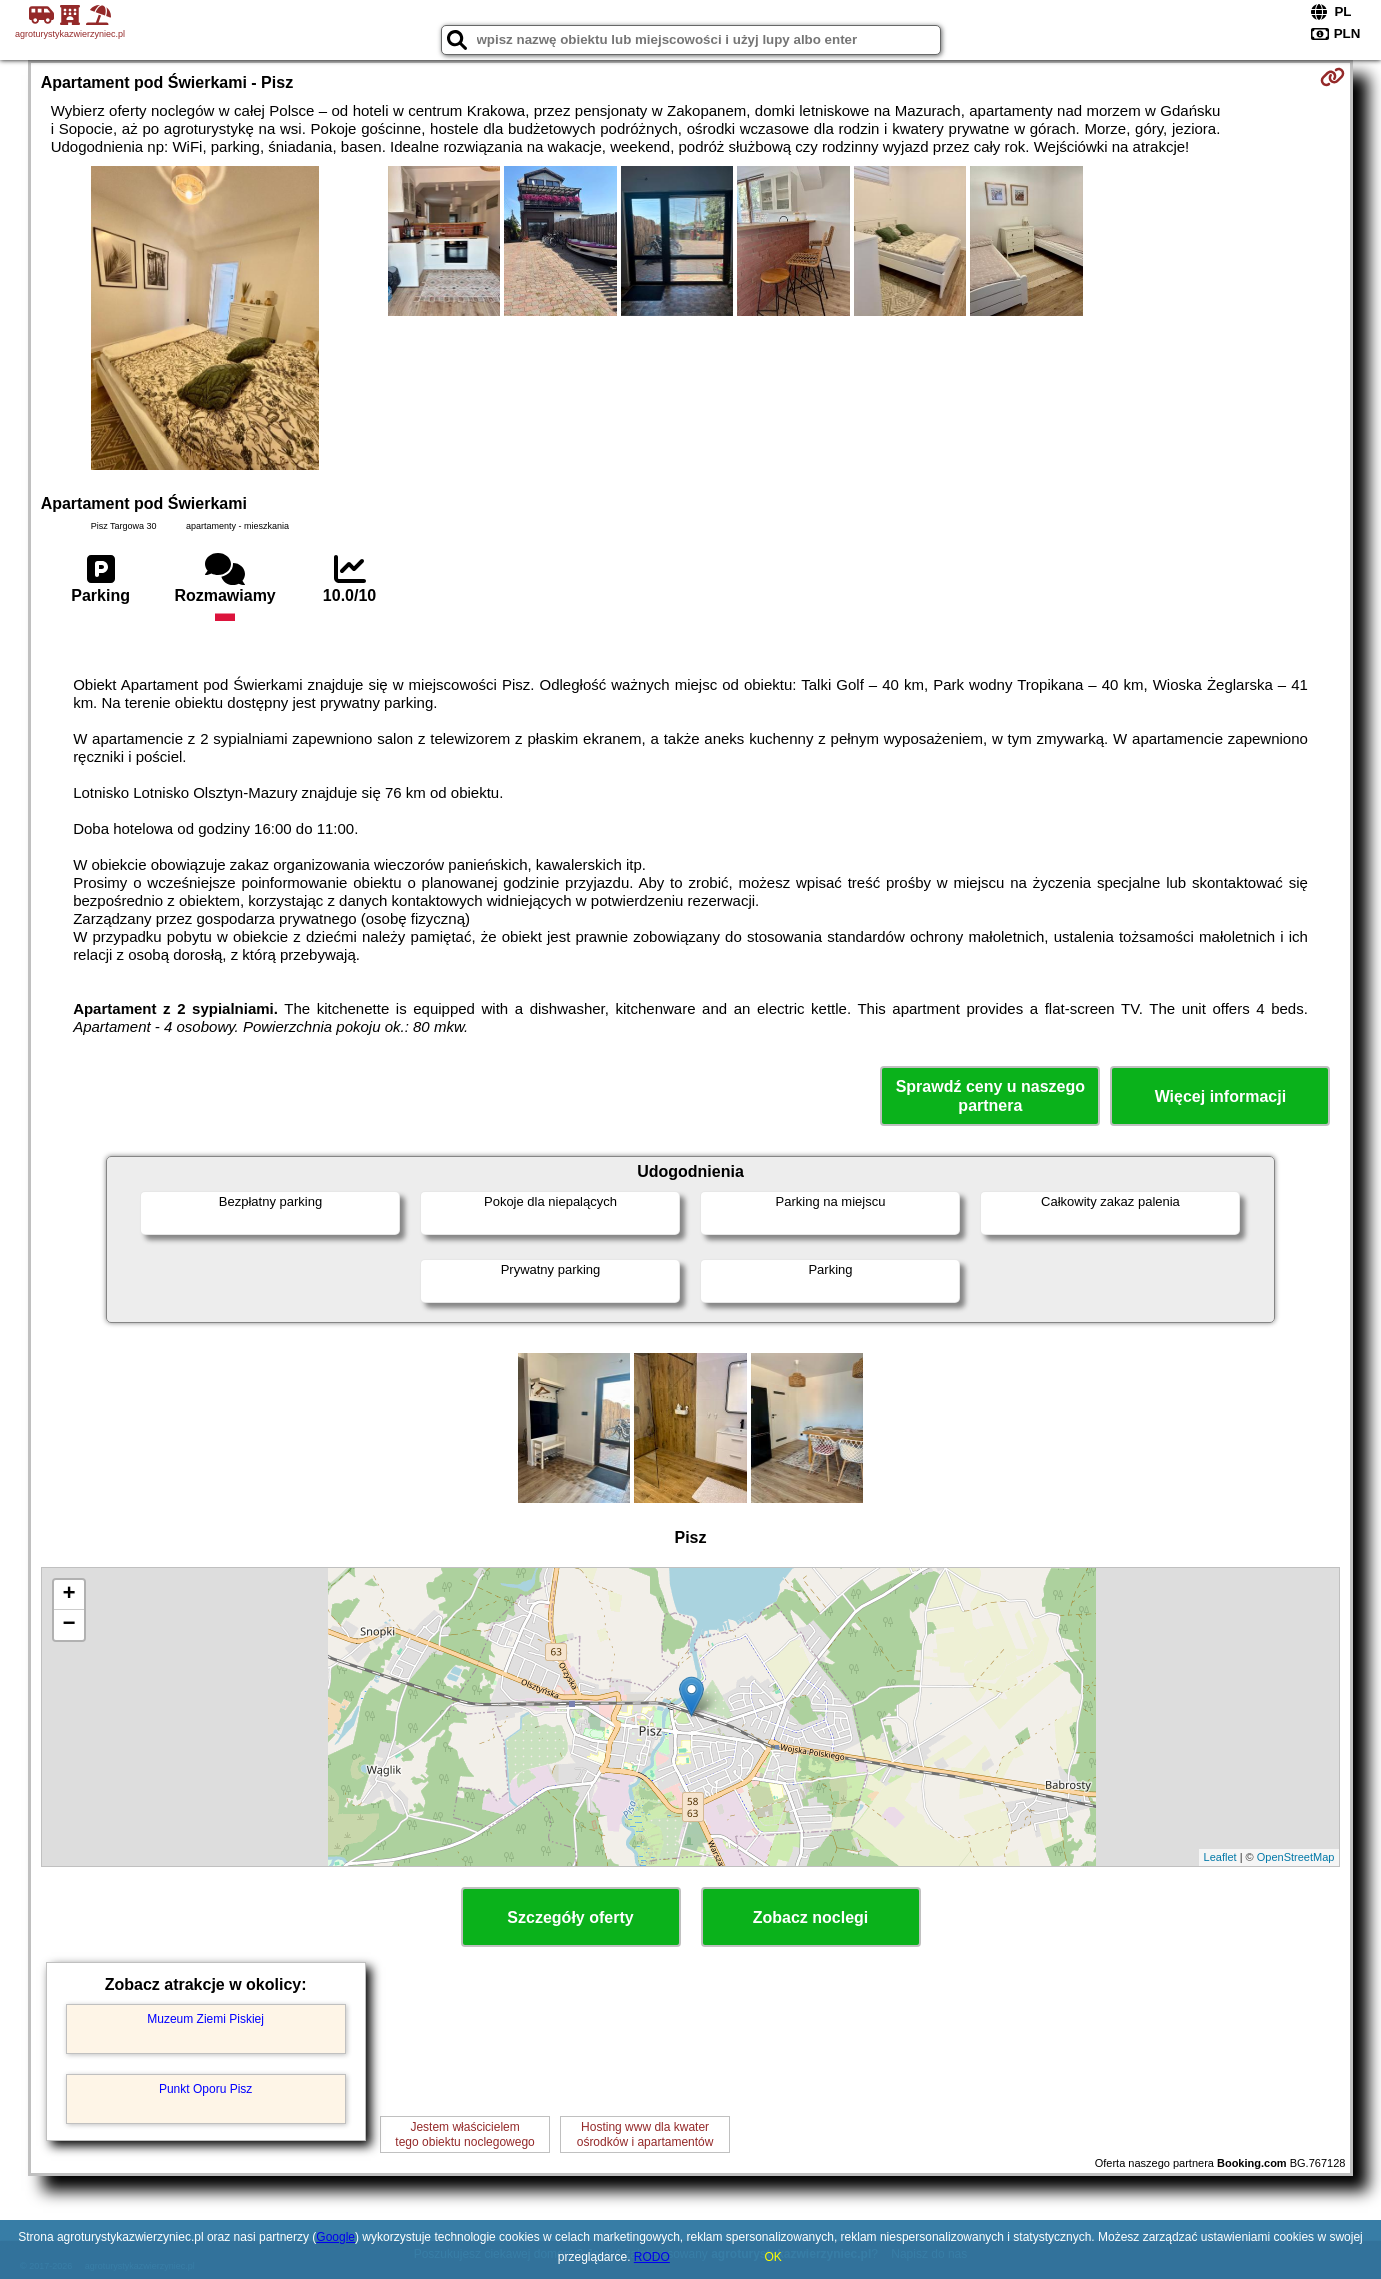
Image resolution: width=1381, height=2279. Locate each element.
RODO (652, 2257)
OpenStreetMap (1296, 1857)
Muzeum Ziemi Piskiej (205, 2019)
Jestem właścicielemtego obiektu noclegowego (464, 2134)
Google (335, 2237)
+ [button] (69, 1595)
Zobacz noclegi (811, 1917)
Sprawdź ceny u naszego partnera (990, 1096)
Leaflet (1220, 1857)
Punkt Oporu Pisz (205, 2089)
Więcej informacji (1220, 1096)
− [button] (69, 1625)
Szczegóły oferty (570, 1917)
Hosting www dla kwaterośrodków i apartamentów (645, 2134)
